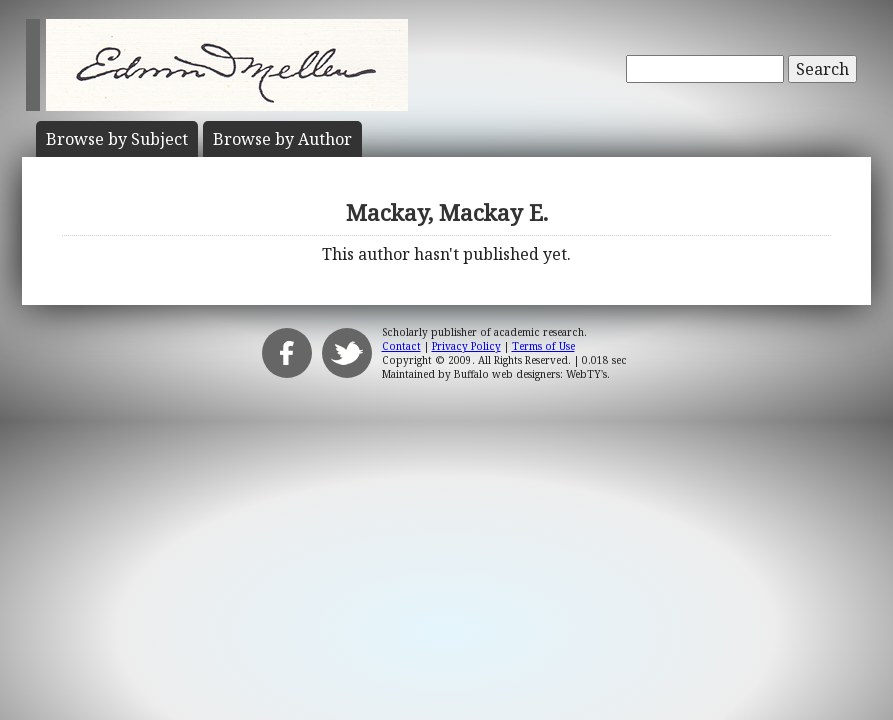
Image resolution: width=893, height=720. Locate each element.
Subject (117, 139)
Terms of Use (543, 346)
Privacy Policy (466, 346)
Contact (401, 346)
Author (282, 139)
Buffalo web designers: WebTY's (530, 374)
